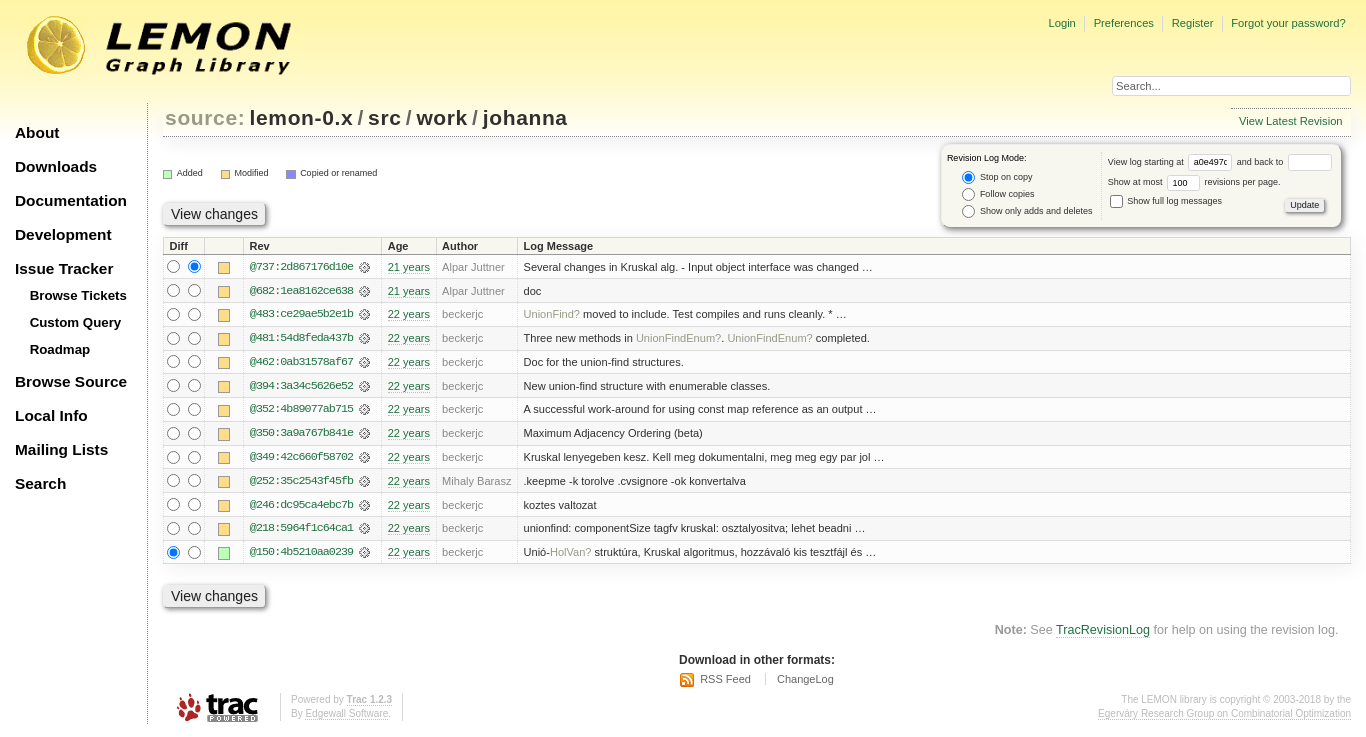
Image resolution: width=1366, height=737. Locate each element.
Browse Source (71, 381)
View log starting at (1172, 162)
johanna (525, 117)
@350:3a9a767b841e (301, 435)
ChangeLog (805, 682)
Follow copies (998, 194)
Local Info (51, 415)
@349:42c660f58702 (301, 459)
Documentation (71, 200)
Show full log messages (1166, 201)
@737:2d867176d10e (301, 267)
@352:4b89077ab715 (301, 411)
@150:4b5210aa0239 (301, 555)
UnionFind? (552, 315)
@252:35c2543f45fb (301, 483)
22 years (409, 315)
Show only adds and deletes (1027, 211)
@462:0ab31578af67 (301, 363)
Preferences (1124, 23)
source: (205, 117)
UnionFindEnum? (678, 339)
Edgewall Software (346, 716)
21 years (409, 267)
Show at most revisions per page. (1194, 182)
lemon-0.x (302, 117)
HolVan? (571, 555)
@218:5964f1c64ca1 (301, 531)
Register (1193, 23)
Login (1061, 23)
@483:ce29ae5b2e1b (301, 315)
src (384, 117)
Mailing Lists (61, 449)
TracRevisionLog (1103, 633)
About (37, 132)
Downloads (56, 166)
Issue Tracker (64, 268)
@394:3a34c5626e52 (301, 387)
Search (40, 483)
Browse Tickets (78, 295)
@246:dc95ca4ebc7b (301, 507)
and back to (1284, 162)
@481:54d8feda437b (301, 339)
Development (63, 234)
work (442, 117)
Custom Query (76, 322)
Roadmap (60, 349)
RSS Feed (725, 682)
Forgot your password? (1288, 23)
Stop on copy (997, 177)
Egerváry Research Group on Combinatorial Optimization (1224, 716)
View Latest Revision (1291, 121)
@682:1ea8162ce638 (301, 291)
